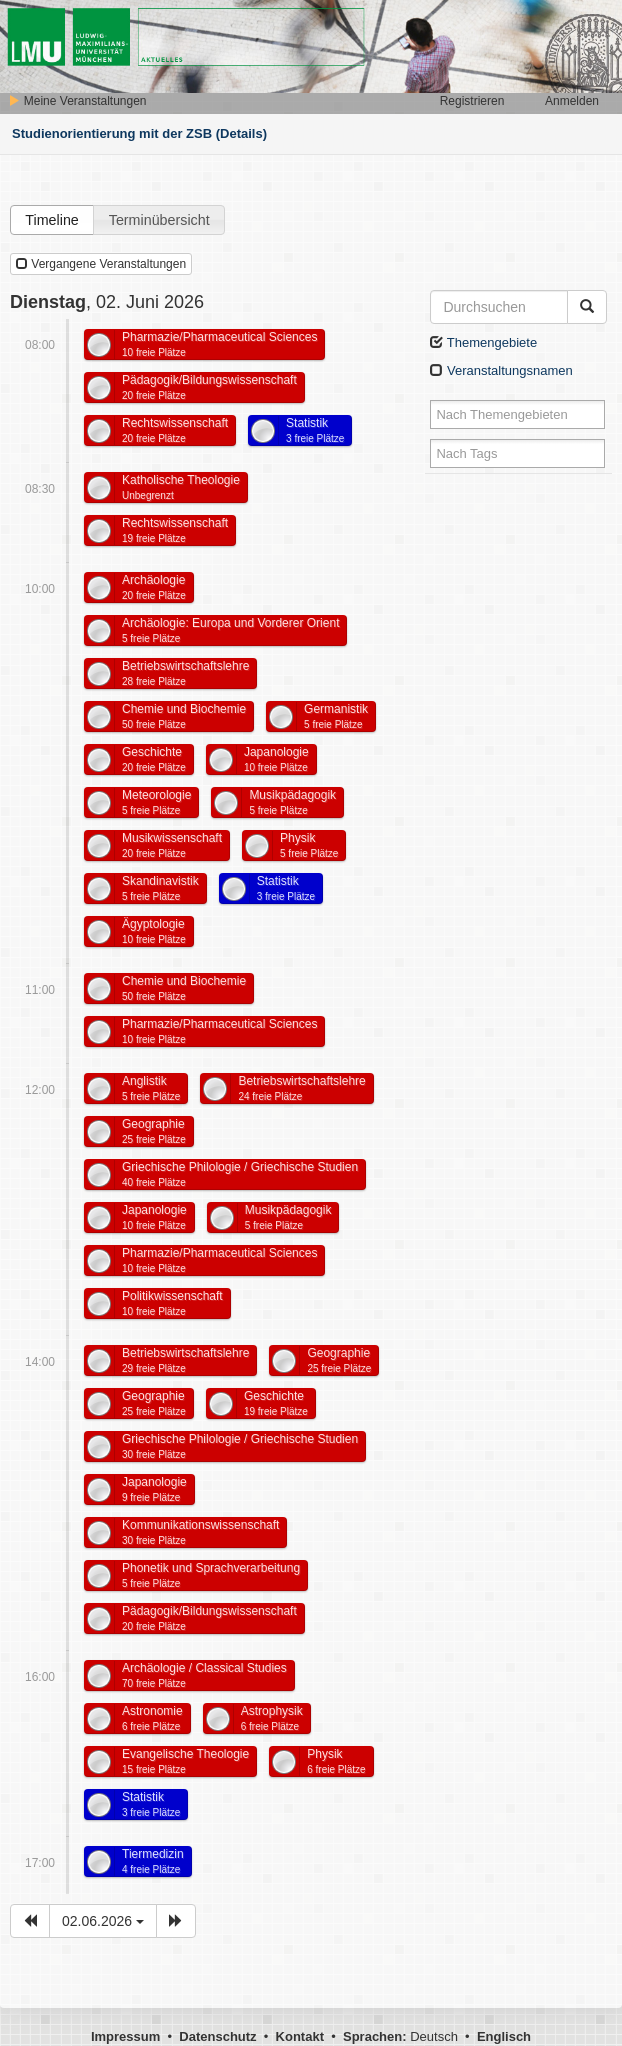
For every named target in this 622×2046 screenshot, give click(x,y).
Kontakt (300, 2036)
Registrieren (472, 101)
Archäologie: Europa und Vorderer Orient (230, 630)
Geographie (154, 1131)
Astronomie (152, 1718)
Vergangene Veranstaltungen (101, 264)
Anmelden (572, 101)
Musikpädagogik (292, 802)
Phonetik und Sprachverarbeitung (211, 1575)
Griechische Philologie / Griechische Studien (240, 1174)
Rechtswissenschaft (175, 430)
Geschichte (154, 759)
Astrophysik (272, 1718)
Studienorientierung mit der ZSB (112, 133)
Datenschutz (217, 2036)
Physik (309, 845)
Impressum (125, 2036)
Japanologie (276, 759)
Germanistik (336, 716)
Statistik (315, 430)
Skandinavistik (160, 888)
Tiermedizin (153, 1861)
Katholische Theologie (181, 487)
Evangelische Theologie (185, 1761)
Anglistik (151, 1088)
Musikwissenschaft (172, 845)
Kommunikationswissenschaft (200, 1532)
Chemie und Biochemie (184, 716)
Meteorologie (156, 802)
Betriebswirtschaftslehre (185, 673)
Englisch (504, 2036)
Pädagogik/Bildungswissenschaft (209, 387)
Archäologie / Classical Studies (204, 1675)
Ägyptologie (154, 931)
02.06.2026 (103, 1921)
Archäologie (154, 587)
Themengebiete (483, 342)
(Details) (241, 133)
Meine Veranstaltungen (77, 101)
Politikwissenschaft (172, 1303)
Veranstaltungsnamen (501, 370)
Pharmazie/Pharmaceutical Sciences (219, 344)
